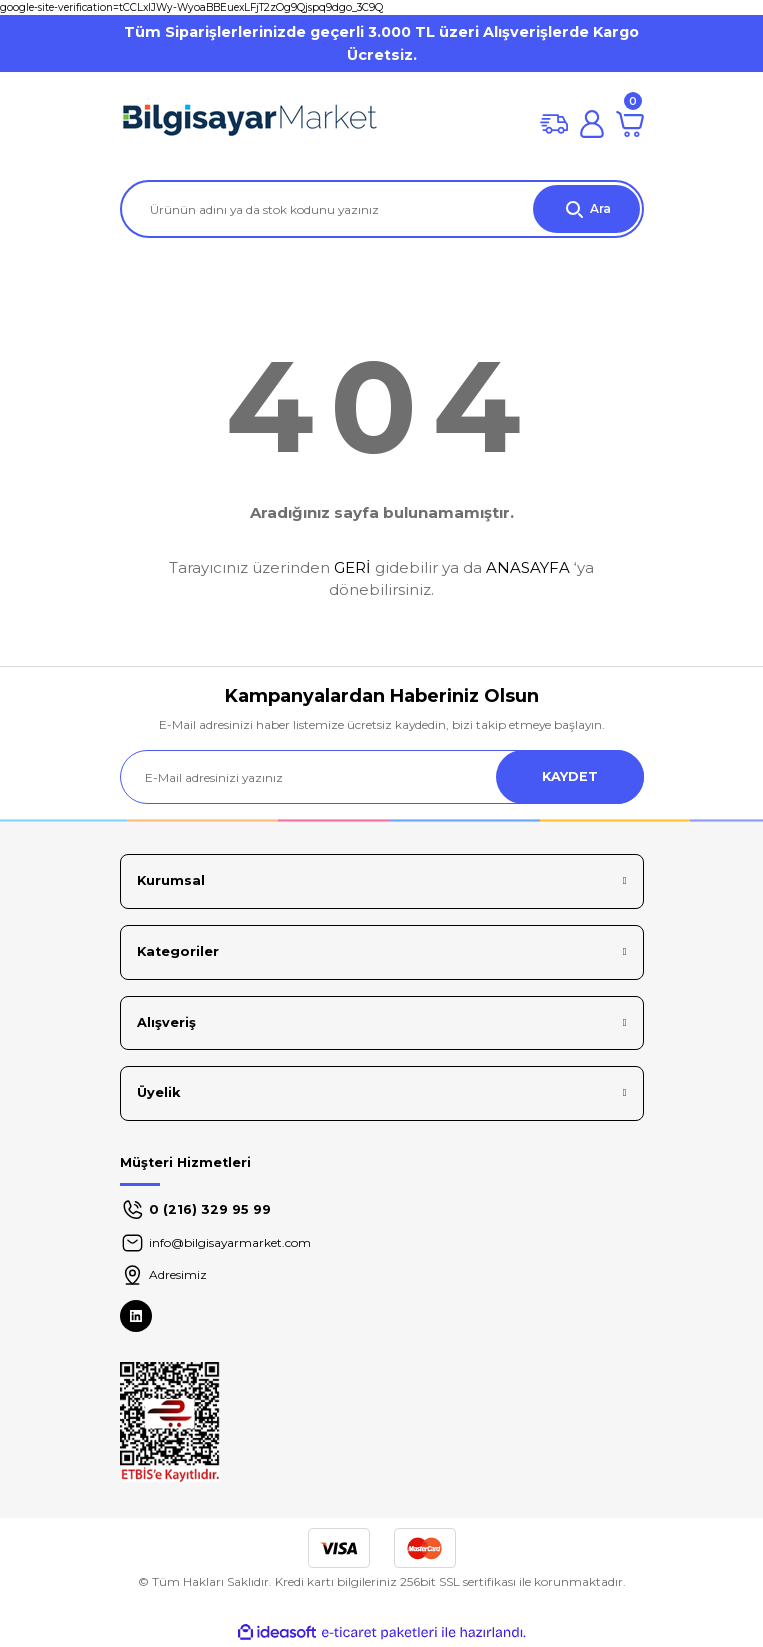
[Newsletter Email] (382, 777)
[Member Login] (592, 124)
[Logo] (250, 124)
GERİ (352, 567)
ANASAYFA (528, 567)
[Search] (382, 209)
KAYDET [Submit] (570, 776)
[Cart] (630, 124)
